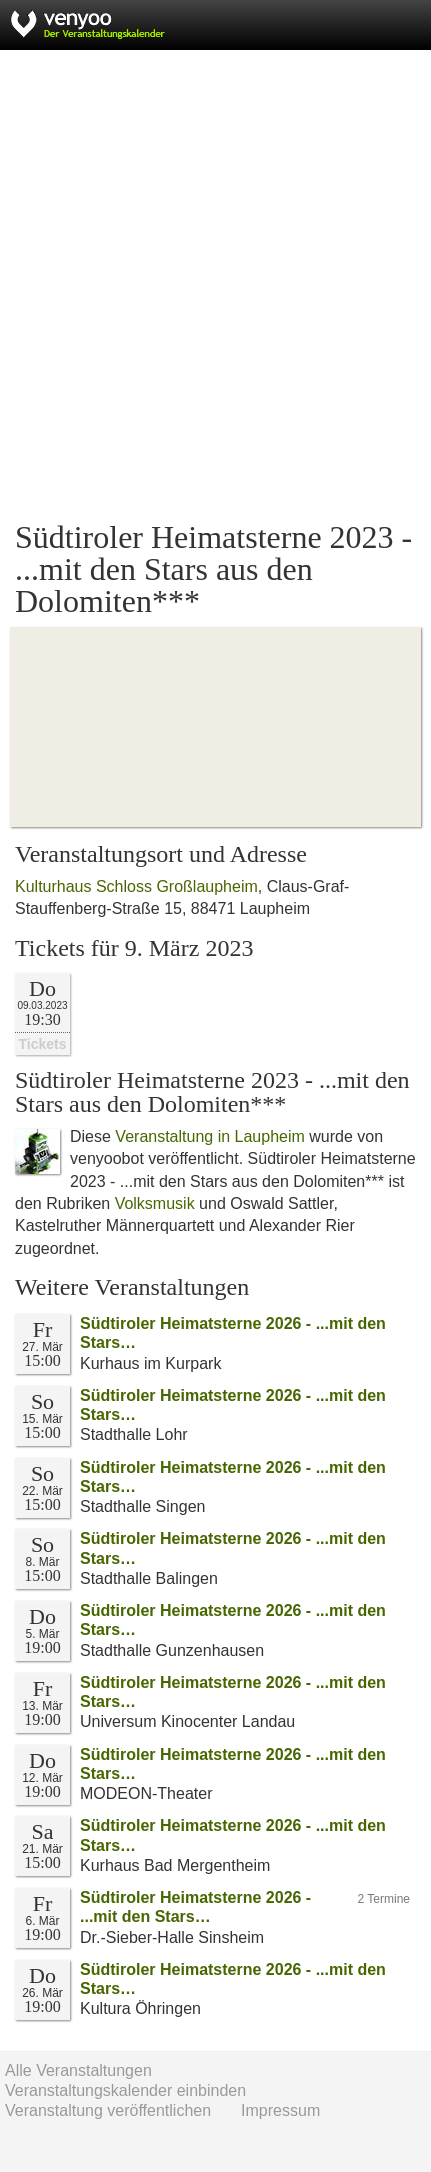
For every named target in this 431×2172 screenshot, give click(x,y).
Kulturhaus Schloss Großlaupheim (136, 886)
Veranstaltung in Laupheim (209, 1136)
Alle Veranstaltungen (78, 2070)
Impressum (280, 2110)
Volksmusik (155, 1203)
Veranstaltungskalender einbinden (125, 2090)
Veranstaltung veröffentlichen (108, 2110)
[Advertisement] (215, 285)
